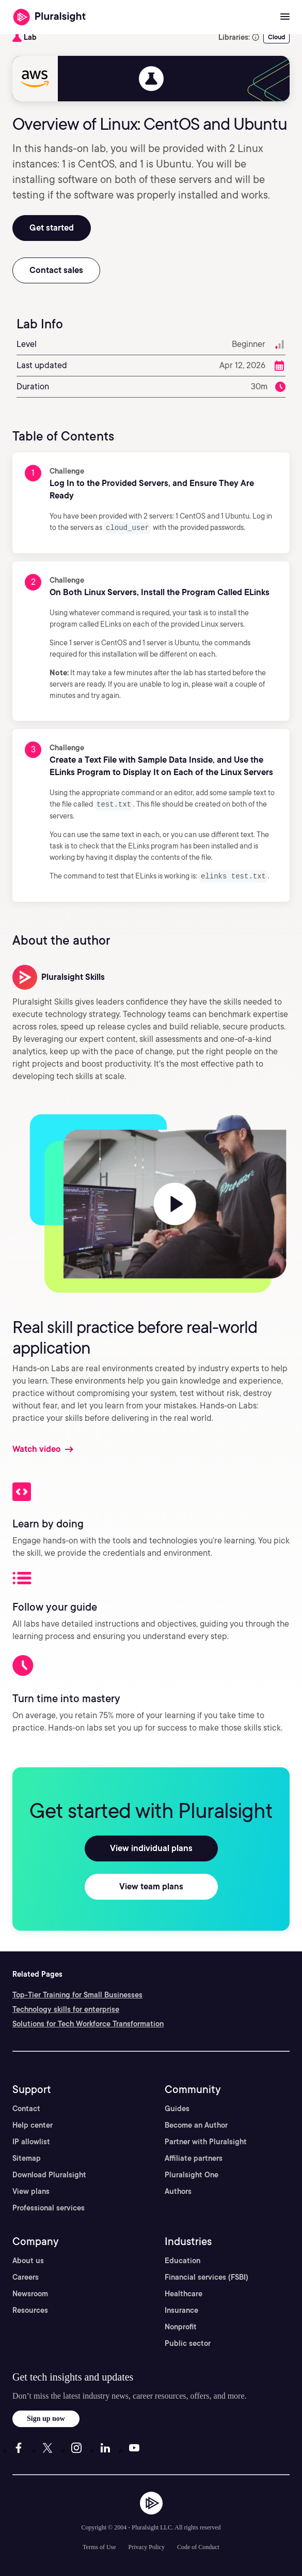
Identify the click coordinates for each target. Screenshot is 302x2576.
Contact (26, 2107)
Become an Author (196, 2123)
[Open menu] (285, 17)
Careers (25, 2275)
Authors (178, 2190)
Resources (30, 2309)
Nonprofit (181, 2325)
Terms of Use (99, 2545)
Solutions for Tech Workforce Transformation (88, 2022)
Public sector (188, 2342)
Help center (32, 2123)
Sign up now (46, 2417)
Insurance (181, 2309)
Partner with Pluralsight (206, 2140)
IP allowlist (31, 2140)
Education (182, 2259)
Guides (177, 2107)
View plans (31, 2190)
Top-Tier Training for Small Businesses (77, 1993)
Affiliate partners (193, 2157)
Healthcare (183, 2292)
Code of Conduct (198, 2545)
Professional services (48, 2206)
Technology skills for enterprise (65, 2008)
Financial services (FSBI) (206, 2275)
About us (28, 2259)
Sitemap (26, 2157)
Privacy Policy (147, 2545)
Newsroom (30, 2292)
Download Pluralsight (49, 2173)
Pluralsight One (191, 2173)
